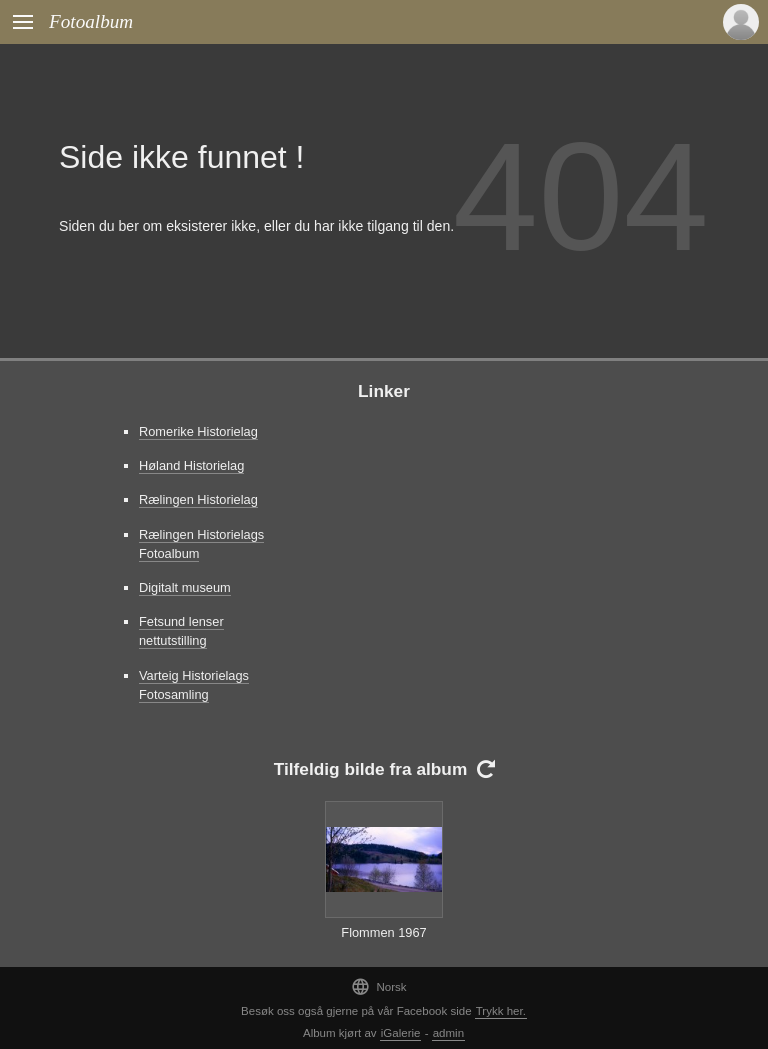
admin (448, 1033)
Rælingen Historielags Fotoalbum (201, 544)
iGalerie (401, 1033)
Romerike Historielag (198, 431)
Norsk (378, 986)
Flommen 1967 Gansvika (383, 942)
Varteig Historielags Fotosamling (194, 685)
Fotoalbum (91, 21)
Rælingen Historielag (198, 499)
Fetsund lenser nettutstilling (181, 631)
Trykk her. (501, 1011)
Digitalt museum (185, 587)
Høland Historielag (191, 465)
